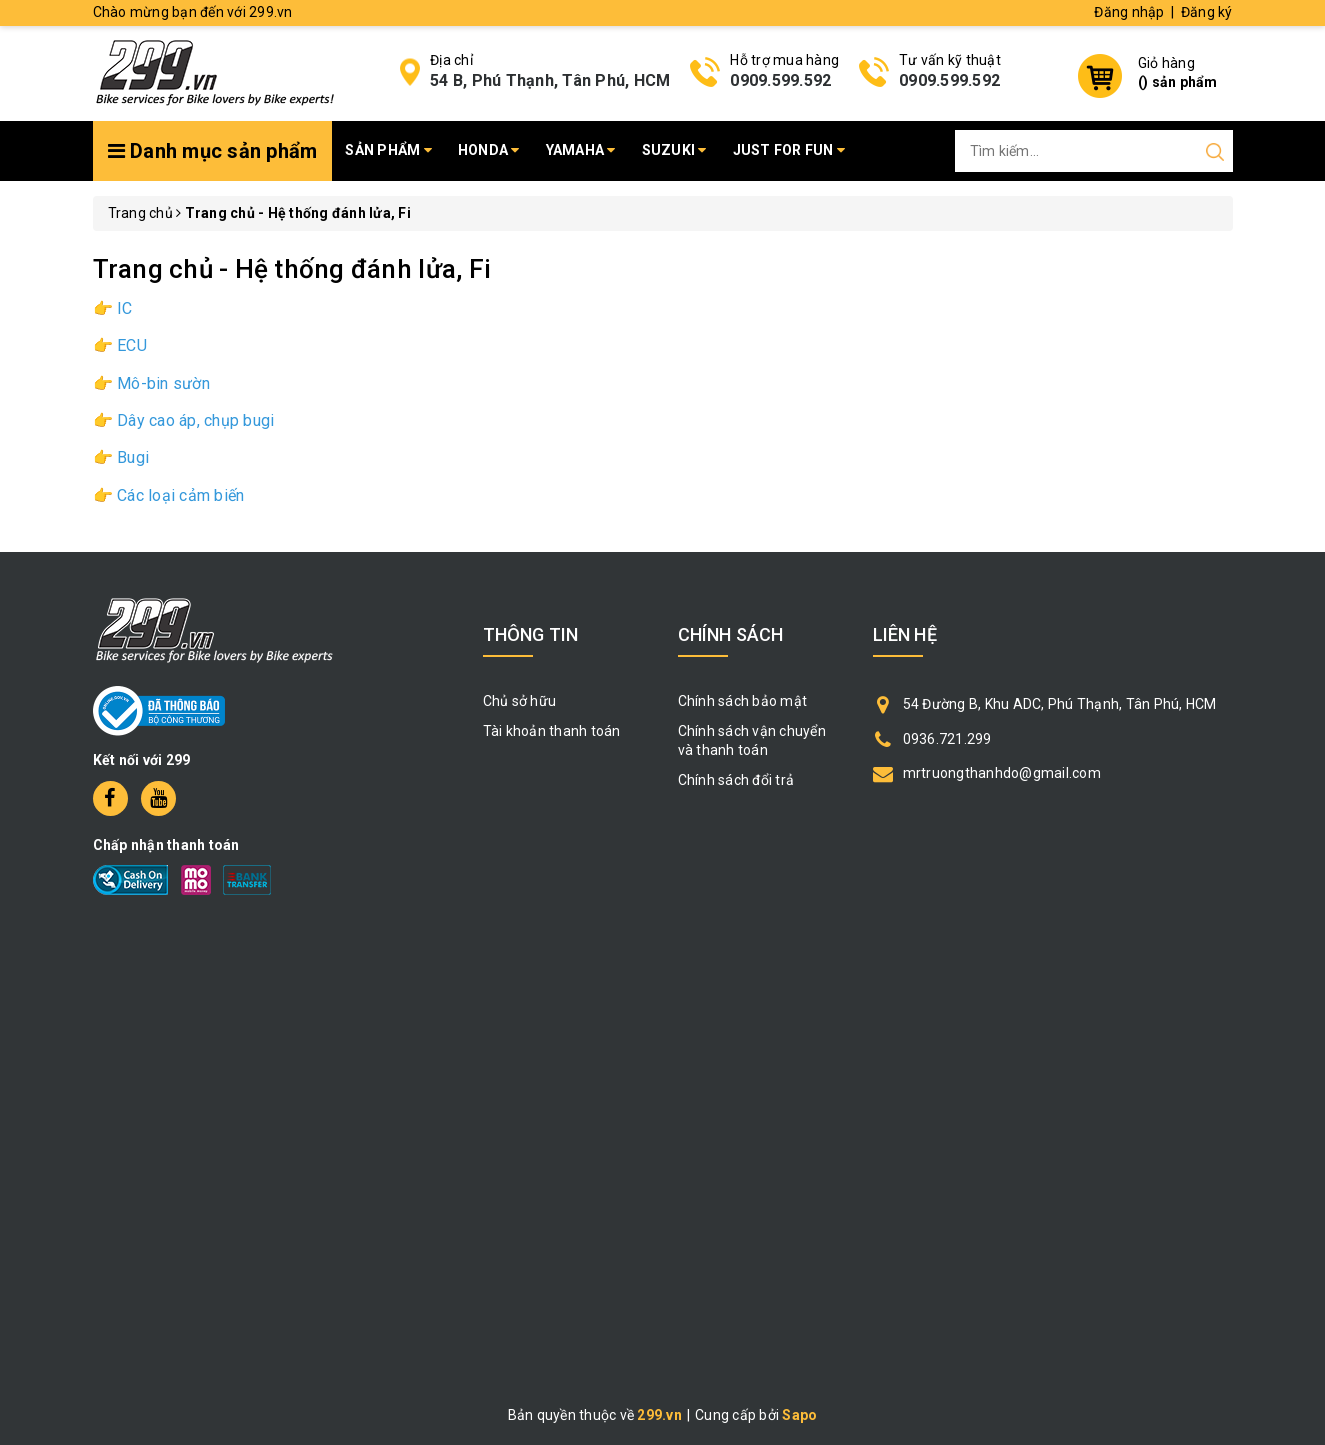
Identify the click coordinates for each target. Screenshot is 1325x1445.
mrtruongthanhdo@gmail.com (1002, 773)
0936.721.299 (947, 739)
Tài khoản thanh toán (552, 731)
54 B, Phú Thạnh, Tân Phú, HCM (550, 80)
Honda (489, 150)
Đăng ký (1207, 12)
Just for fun (789, 150)
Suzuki (674, 150)
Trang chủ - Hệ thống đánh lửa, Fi (292, 269)
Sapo (799, 1415)
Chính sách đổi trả (736, 780)
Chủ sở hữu (520, 701)
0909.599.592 (780, 80)
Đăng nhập (1129, 12)
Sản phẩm (388, 150)
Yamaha (581, 150)
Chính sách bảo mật (743, 701)
